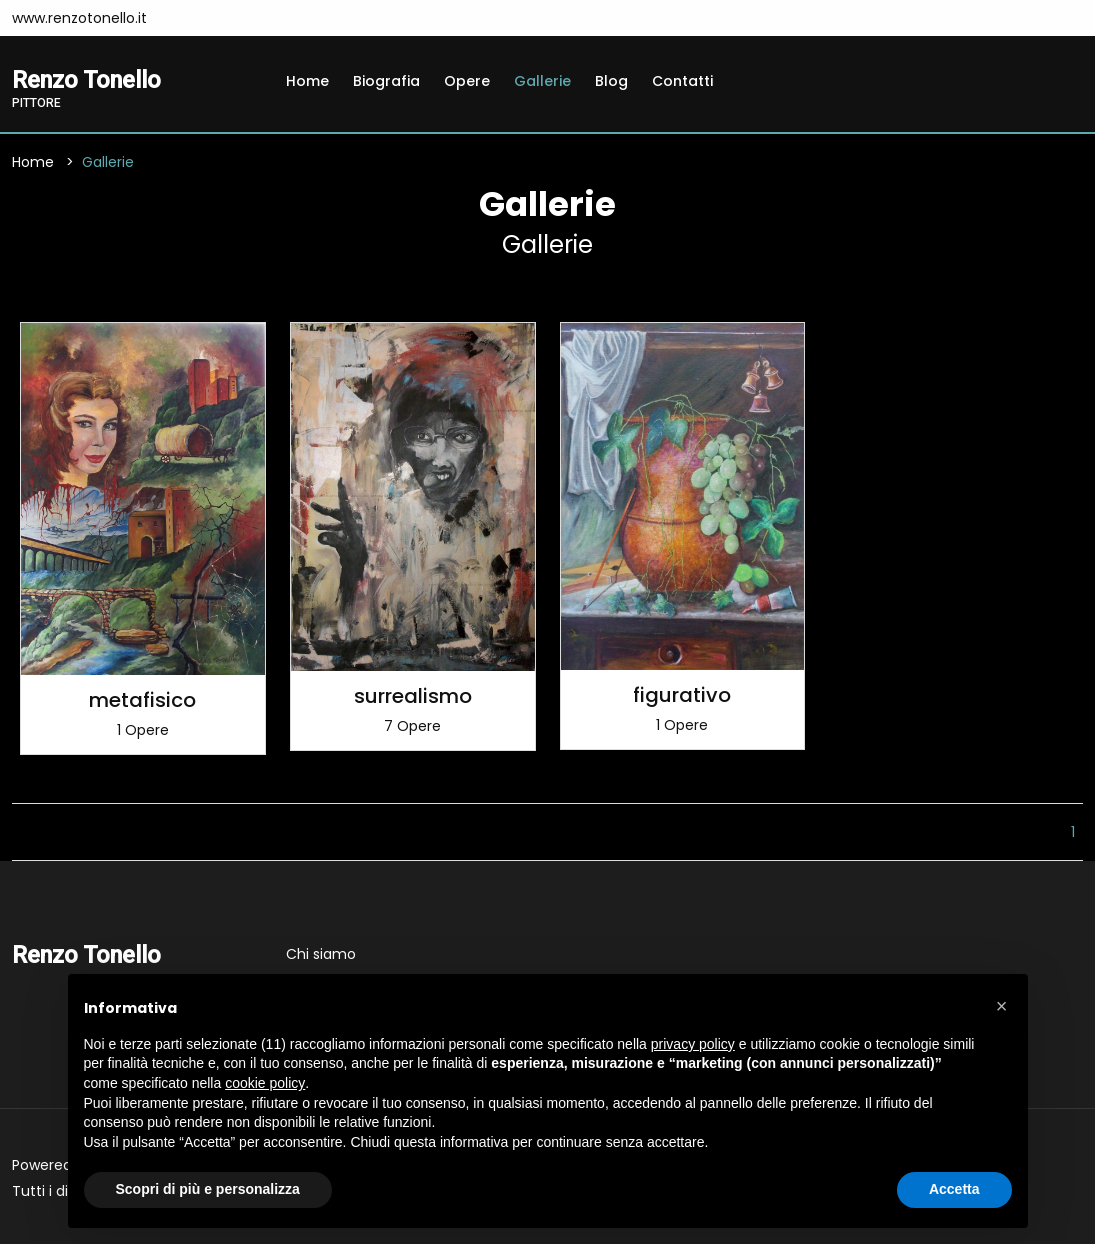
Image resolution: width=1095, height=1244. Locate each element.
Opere (467, 81)
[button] (1002, 1006)
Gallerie (542, 81)
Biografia (386, 81)
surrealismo (413, 696)
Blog (611, 81)
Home (307, 81)
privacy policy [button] (693, 1044)
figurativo (682, 695)
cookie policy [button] (265, 1083)
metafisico (142, 700)
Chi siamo (321, 954)
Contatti (682, 81)
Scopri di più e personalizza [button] (208, 1189)
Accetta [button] (954, 1189)
